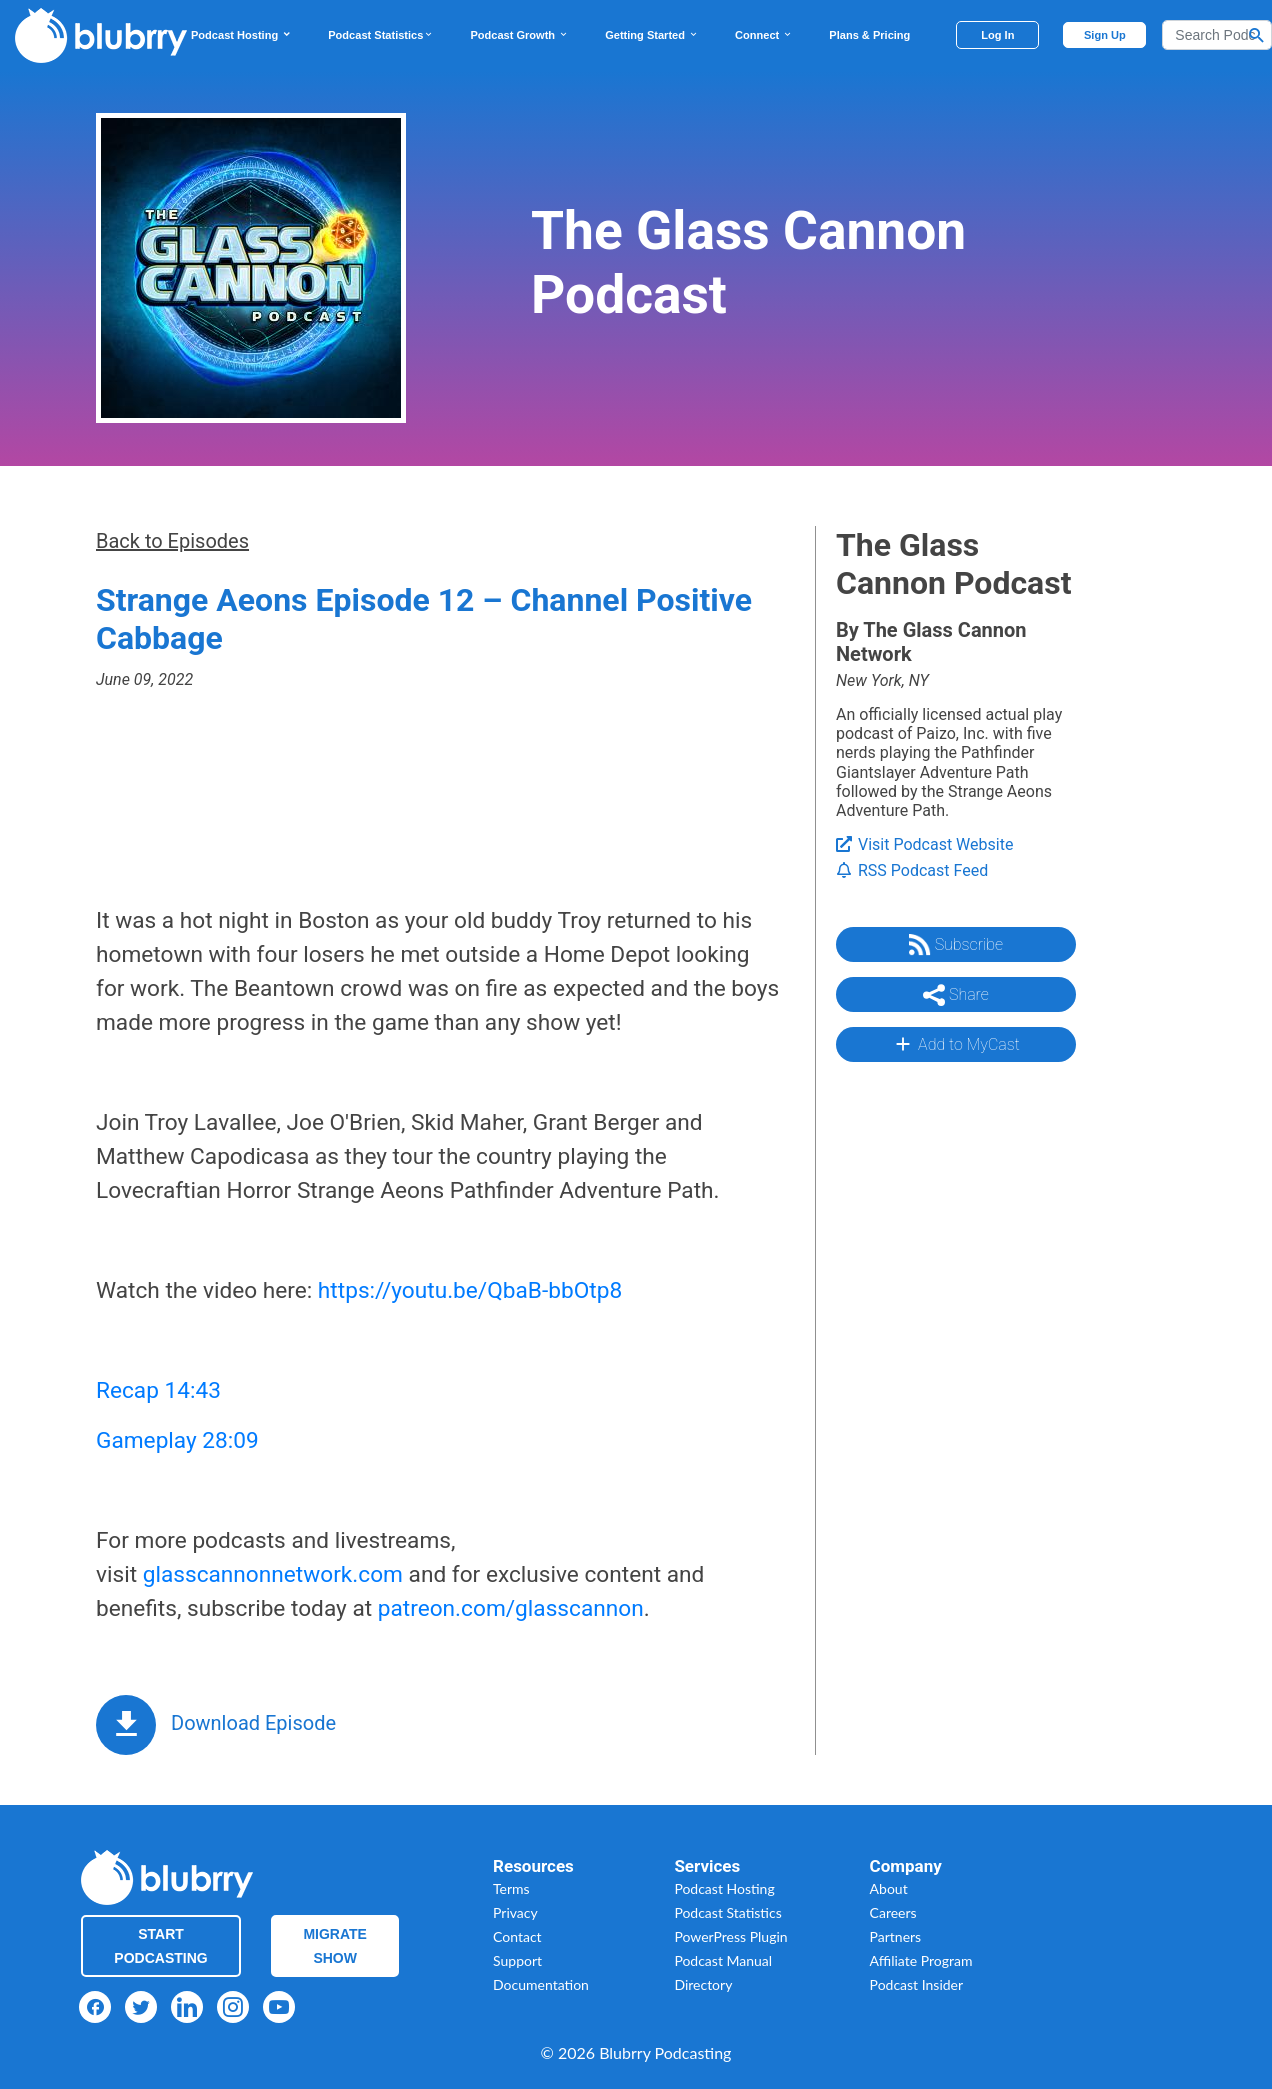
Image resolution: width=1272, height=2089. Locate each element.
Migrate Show (335, 1946)
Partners (896, 1936)
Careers (893, 1912)
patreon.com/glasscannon (511, 1608)
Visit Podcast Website (924, 844)
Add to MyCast (955, 1044)
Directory (703, 1984)
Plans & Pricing (869, 35)
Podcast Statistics (381, 35)
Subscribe (956, 945)
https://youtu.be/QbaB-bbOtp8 (470, 1290)
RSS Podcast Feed (912, 870)
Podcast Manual (723, 1960)
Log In (997, 35)
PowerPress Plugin (730, 1936)
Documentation (541, 1984)
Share (956, 995)
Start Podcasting (160, 1946)
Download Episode (253, 1723)
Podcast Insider (917, 1984)
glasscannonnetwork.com (273, 1574)
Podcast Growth (519, 35)
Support (517, 1960)
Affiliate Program (921, 1960)
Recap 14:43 (158, 1390)
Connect (764, 35)
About (889, 1888)
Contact (517, 1936)
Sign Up (1105, 35)
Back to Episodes (172, 541)
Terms (511, 1888)
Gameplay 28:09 (177, 1440)
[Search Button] (1257, 35)
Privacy (515, 1912)
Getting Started (652, 35)
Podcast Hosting (241, 35)
